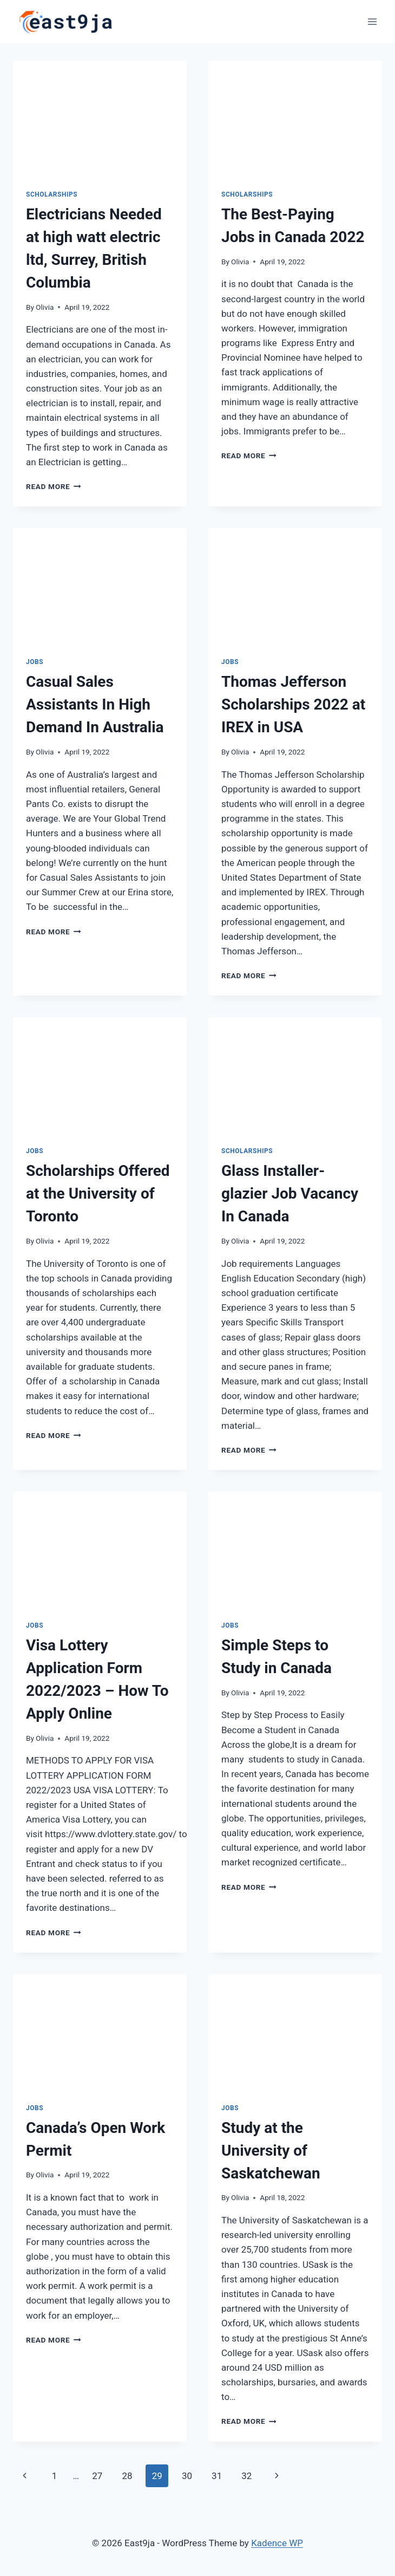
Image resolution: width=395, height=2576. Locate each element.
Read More (53, 486)
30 (187, 2475)
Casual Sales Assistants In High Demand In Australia (95, 704)
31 (217, 2475)
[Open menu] (372, 21)
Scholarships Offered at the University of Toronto (98, 1193)
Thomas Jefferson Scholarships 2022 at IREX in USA (293, 704)
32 (246, 2475)
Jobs (34, 662)
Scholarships (51, 194)
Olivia (45, 307)
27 (97, 2475)
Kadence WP (277, 2543)
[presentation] (100, 119)
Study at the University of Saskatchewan (270, 2150)
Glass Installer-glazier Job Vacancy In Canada (289, 1193)
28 (127, 2475)
